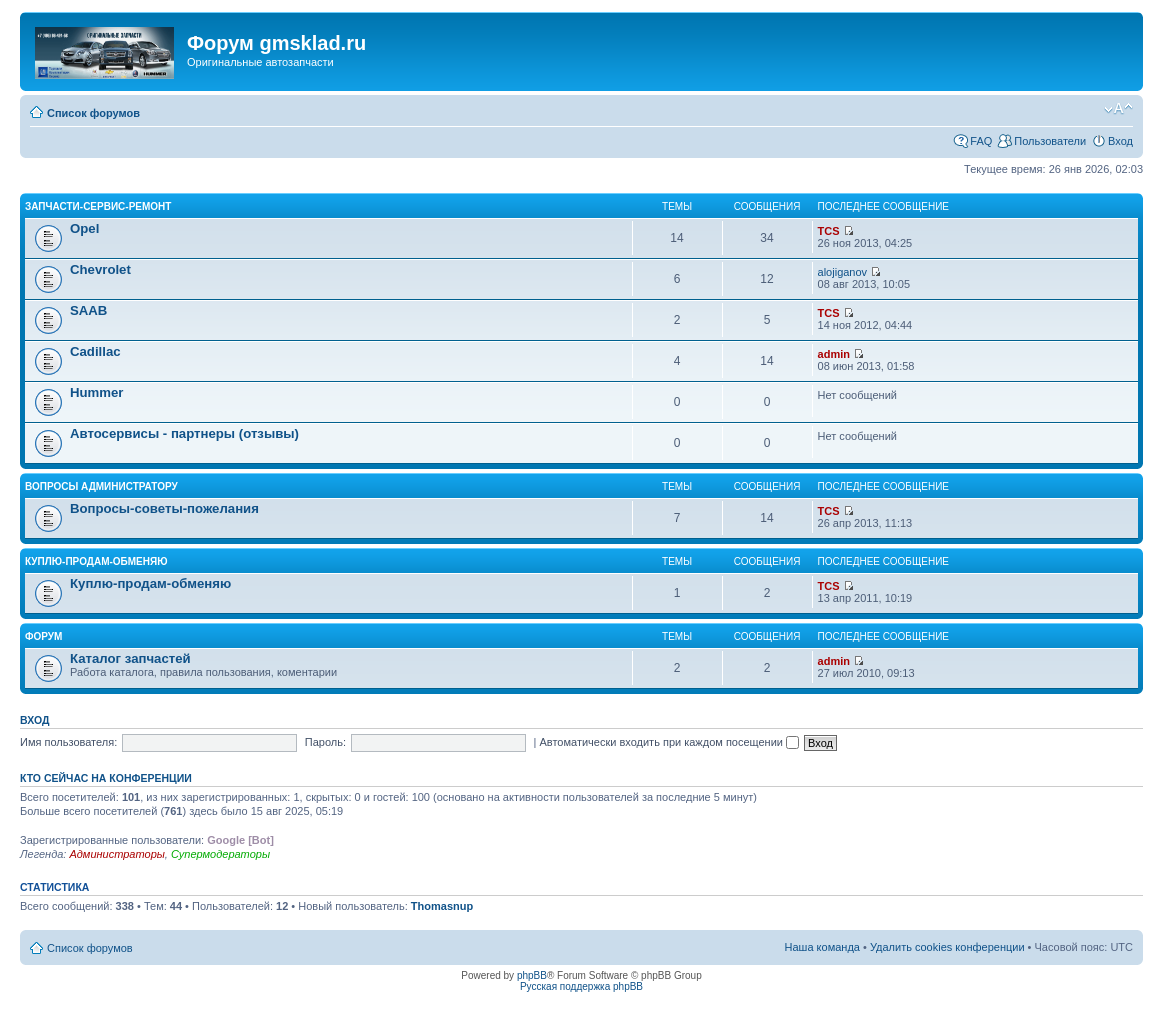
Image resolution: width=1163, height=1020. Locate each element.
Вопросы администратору (101, 486)
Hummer (97, 392)
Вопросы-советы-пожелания (164, 508)
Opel (84, 228)
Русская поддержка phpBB (581, 986)
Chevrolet (100, 269)
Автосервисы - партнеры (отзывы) (184, 433)
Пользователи (1050, 141)
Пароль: (325, 742)
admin (834, 354)
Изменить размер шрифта (1118, 109)
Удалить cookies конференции (947, 947)
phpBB (532, 975)
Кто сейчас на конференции (106, 778)
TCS (829, 231)
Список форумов (93, 113)
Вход (1120, 141)
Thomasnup (442, 906)
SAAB (88, 310)
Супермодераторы (220, 854)
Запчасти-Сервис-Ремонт (98, 206)
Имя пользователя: (68, 742)
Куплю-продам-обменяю (96, 561)
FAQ (981, 141)
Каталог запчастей (130, 658)
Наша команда (822, 947)
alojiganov (843, 272)
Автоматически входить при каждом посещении (669, 742)
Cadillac (95, 351)
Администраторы (116, 854)
